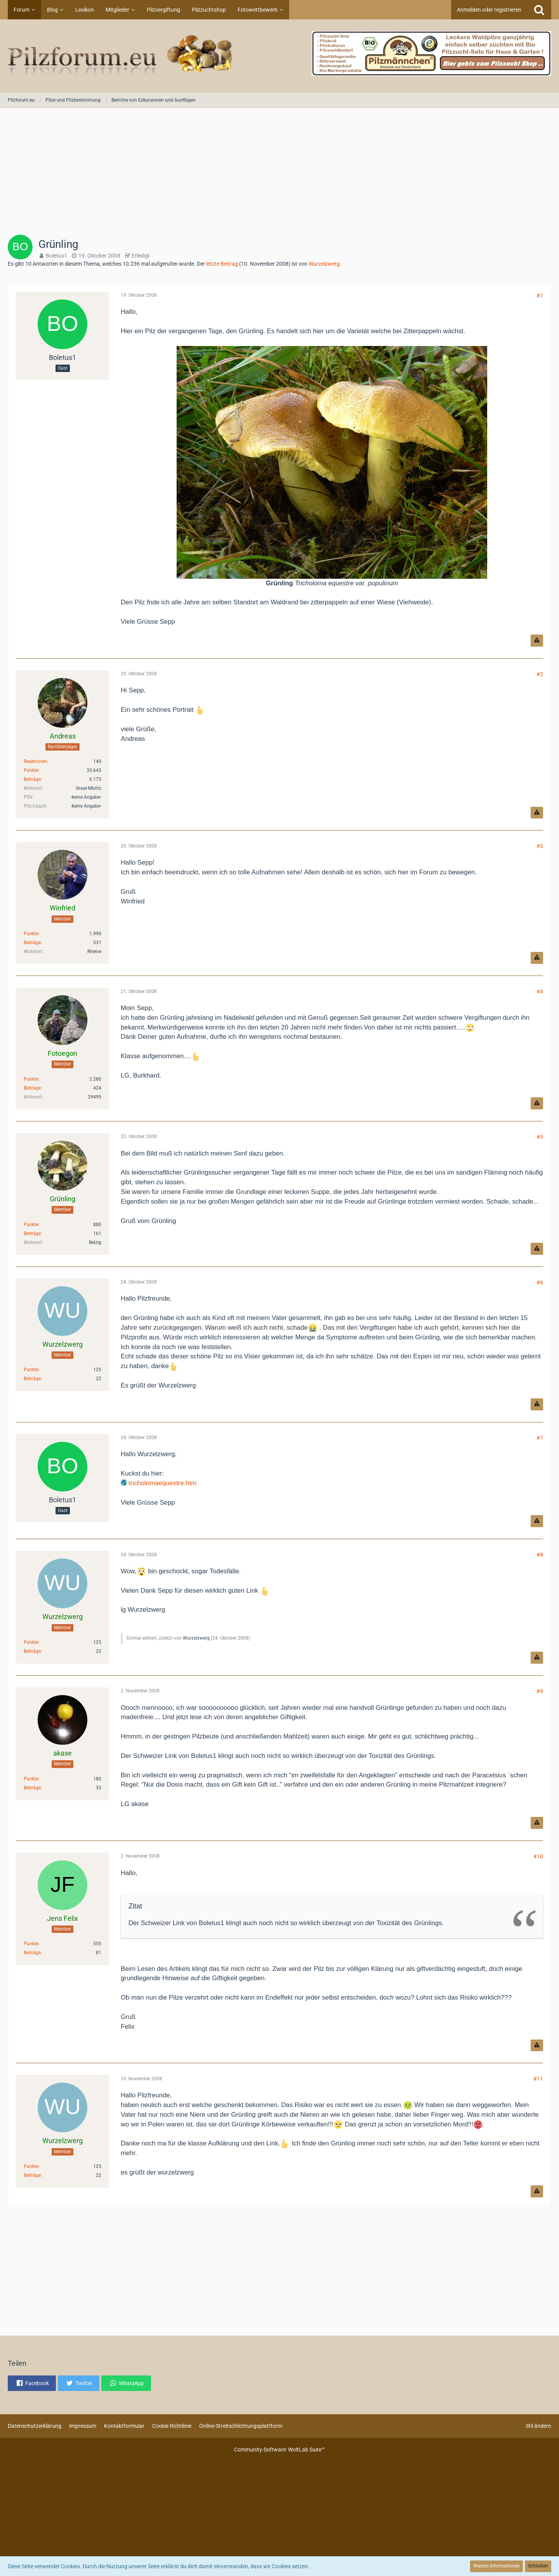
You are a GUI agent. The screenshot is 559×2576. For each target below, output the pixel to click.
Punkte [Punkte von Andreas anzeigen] (31, 770)
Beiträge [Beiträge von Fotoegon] (32, 1088)
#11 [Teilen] (538, 2079)
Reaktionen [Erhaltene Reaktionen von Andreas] (35, 761)
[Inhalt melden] (537, 641)
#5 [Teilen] (539, 1137)
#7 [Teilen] (539, 1438)
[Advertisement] (279, 174)
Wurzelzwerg (324, 264)
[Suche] (539, 9)
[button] (32, 2383)
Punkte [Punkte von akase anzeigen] (31, 1779)
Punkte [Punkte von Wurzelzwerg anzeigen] (31, 1369)
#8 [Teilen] (539, 1555)
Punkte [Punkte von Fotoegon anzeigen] (31, 1079)
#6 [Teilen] (539, 1282)
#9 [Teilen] (539, 1691)
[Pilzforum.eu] (279, 56)
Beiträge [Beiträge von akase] (32, 1788)
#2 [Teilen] (539, 674)
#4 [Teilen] (539, 991)
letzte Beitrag (222, 264)
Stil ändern (538, 2426)
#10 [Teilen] (538, 1856)
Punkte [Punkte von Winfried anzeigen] (31, 933)
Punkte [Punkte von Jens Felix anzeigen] (31, 1943)
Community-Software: (279, 2449)
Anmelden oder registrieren (489, 10)
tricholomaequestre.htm (162, 1483)
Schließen (538, 2566)
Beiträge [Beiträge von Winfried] (32, 942)
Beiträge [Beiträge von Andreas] (32, 779)
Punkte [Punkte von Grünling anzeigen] (31, 1224)
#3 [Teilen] (539, 846)
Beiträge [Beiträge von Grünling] (32, 1233)
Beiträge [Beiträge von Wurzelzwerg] (32, 1378)
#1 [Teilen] (539, 295)
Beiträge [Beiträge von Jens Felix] (32, 1952)
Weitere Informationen (496, 2566)
